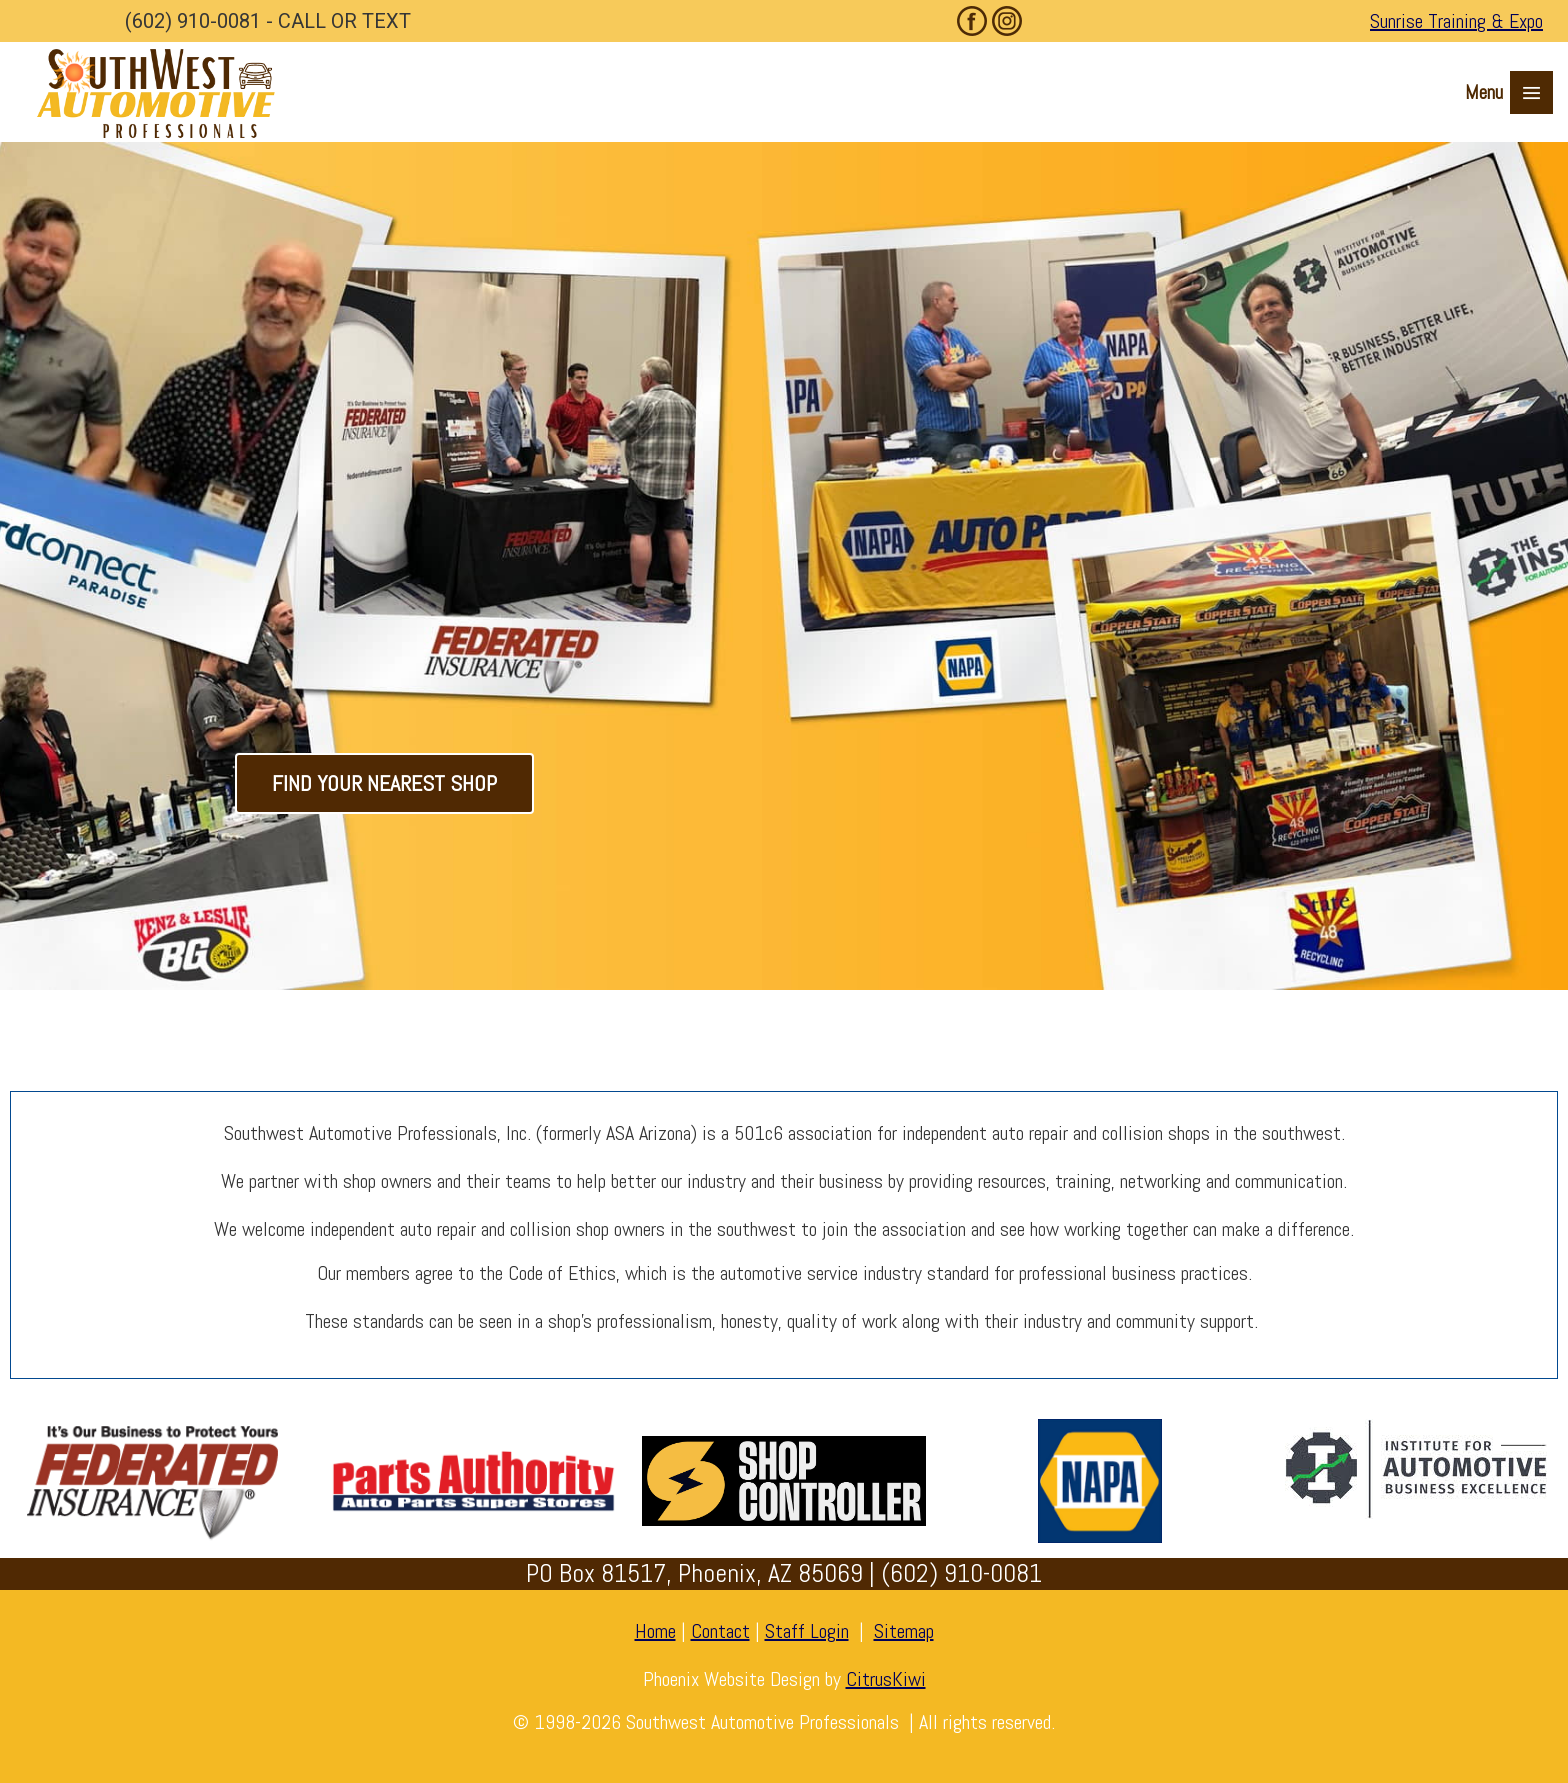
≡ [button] (1531, 93)
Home (655, 1631)
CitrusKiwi (886, 1679)
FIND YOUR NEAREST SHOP (384, 783)
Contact (720, 1631)
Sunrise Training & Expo (1456, 21)
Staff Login (807, 1631)
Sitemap (904, 1631)
